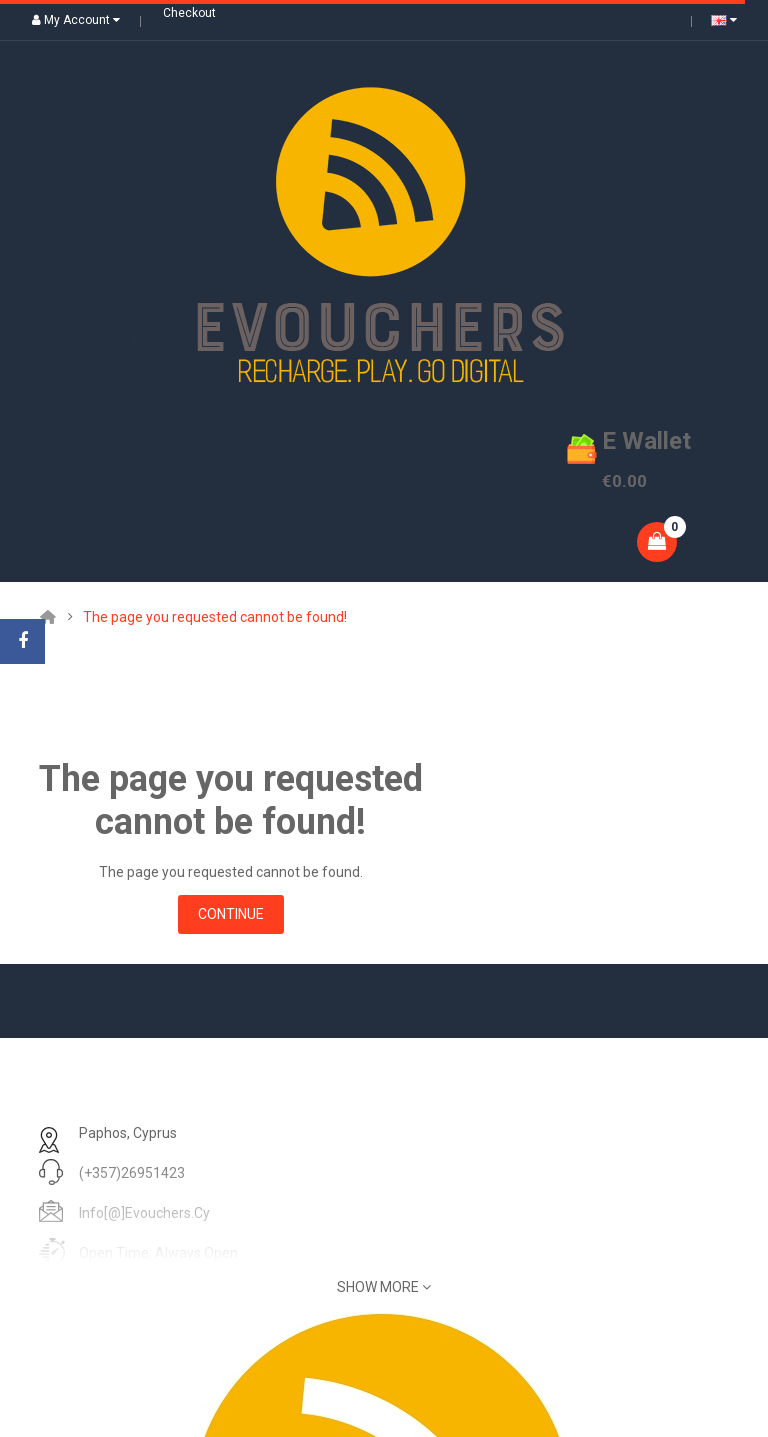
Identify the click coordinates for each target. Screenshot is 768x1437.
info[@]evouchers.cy (144, 1213)
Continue (231, 914)
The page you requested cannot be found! (215, 617)
